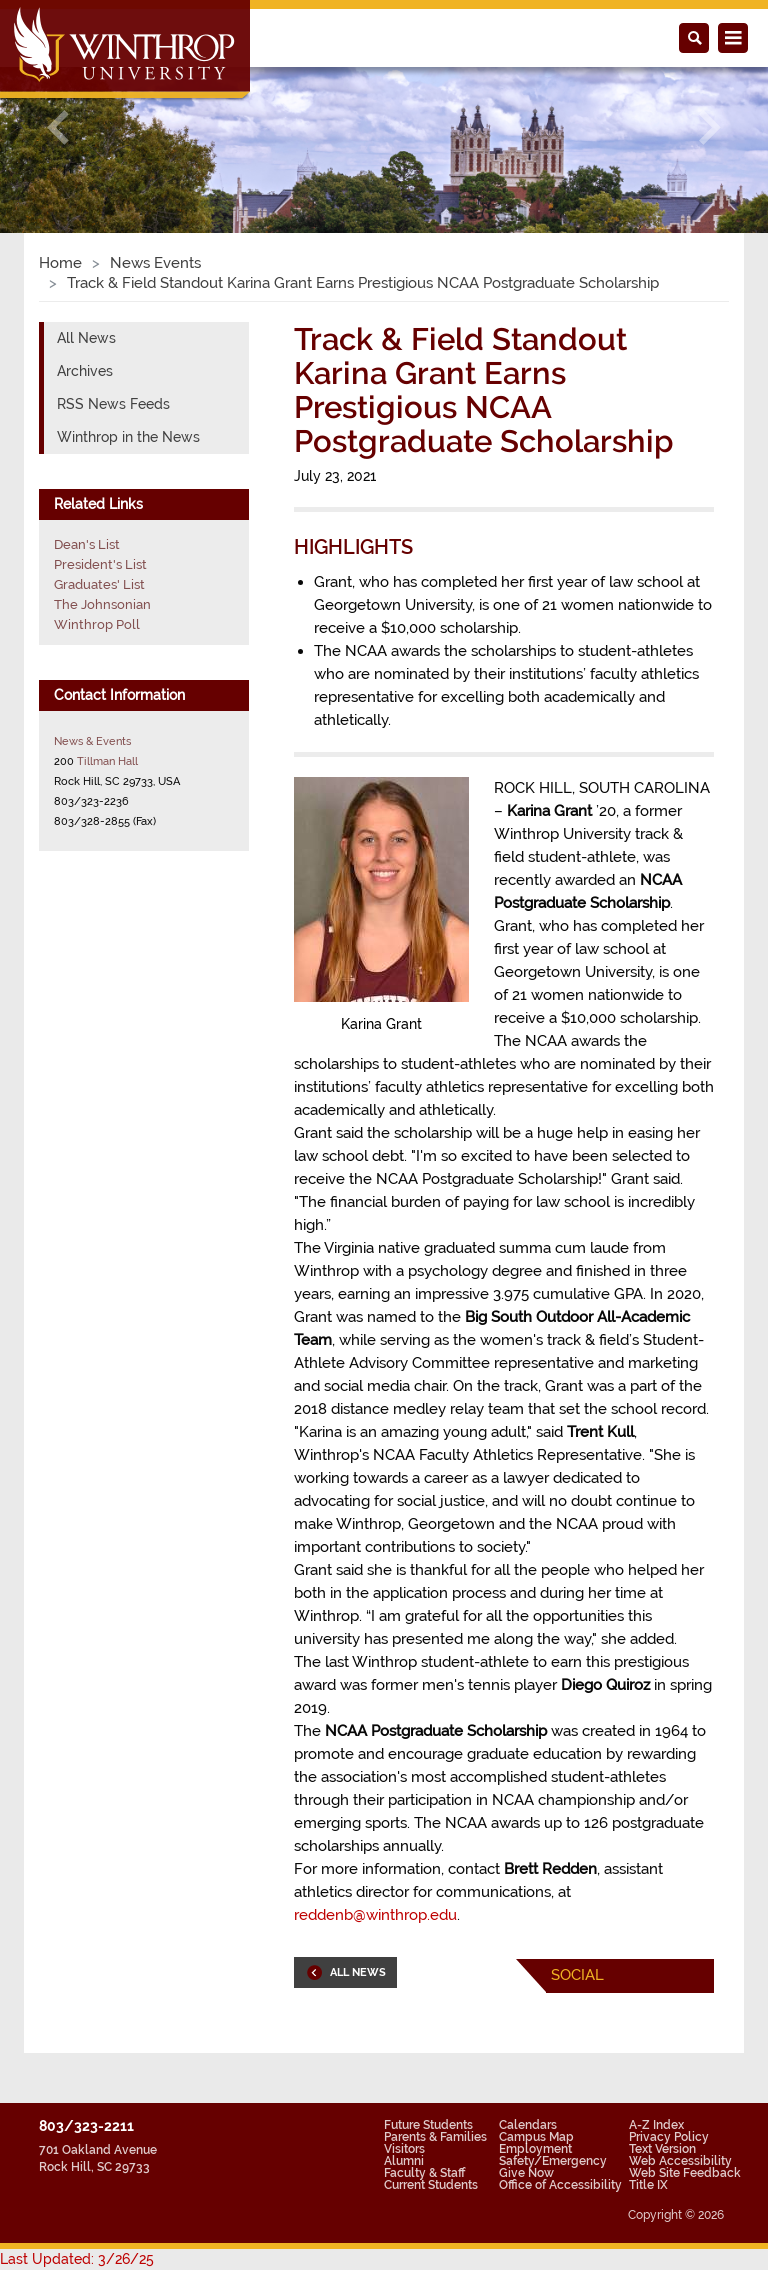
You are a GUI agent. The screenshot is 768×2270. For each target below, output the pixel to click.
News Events (155, 263)
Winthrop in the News (128, 437)
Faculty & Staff (424, 2173)
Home (60, 263)
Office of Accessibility (560, 2185)
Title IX (648, 2185)
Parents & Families (435, 2137)
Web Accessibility (680, 2161)
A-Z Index (656, 2125)
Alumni (404, 2161)
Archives (85, 371)
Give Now (526, 2173)
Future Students (428, 2125)
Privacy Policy (669, 2137)
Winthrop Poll (97, 624)
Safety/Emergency (553, 2161)
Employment (535, 2149)
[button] (57, 127)
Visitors (404, 2149)
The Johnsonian (102, 604)
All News (86, 338)
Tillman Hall (107, 761)
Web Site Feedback (685, 2173)
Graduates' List (99, 584)
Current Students (431, 2185)
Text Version (662, 2149)
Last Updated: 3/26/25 (77, 2259)
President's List (100, 564)
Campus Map (536, 2137)
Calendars (528, 2125)
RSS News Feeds (113, 404)
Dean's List (87, 544)
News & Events (92, 741)
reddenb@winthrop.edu (375, 1915)
